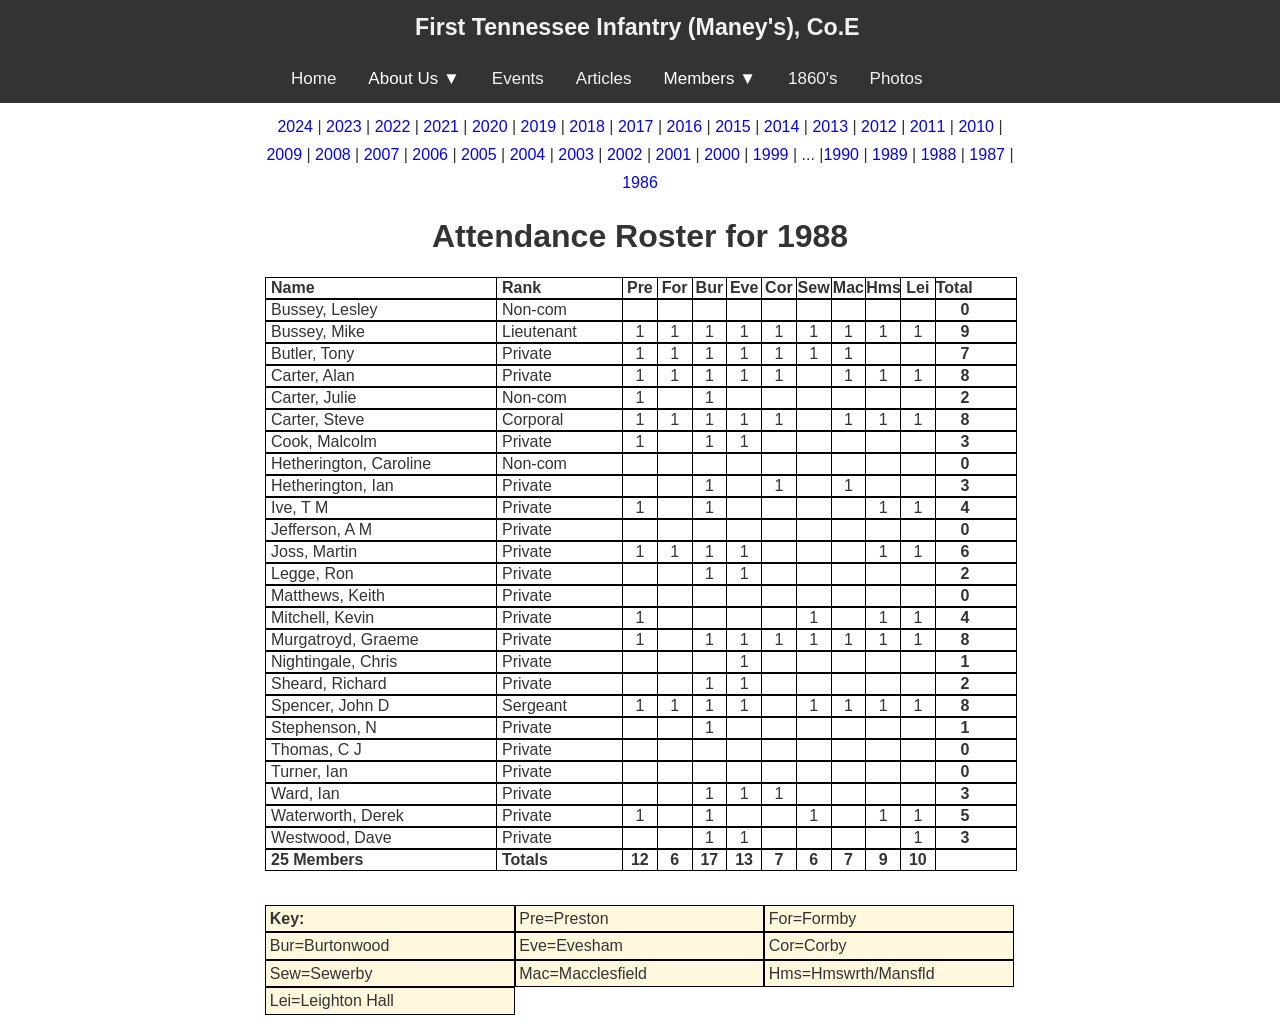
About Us (403, 78)
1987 (987, 154)
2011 (928, 126)
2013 (830, 126)
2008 (333, 154)
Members (699, 78)
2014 (782, 126)
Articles (604, 78)
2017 (636, 126)
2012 (879, 126)
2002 (625, 154)
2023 (344, 126)
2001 (674, 154)
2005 (479, 154)
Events (518, 78)
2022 (393, 126)
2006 (430, 154)
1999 (771, 154)
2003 (576, 154)
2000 (722, 154)
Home (313, 78)
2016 (685, 126)
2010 (976, 126)
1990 (841, 154)
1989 (890, 154)
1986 (640, 182)
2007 (382, 154)
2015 (733, 126)
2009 (284, 154)
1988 (939, 154)
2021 (441, 126)
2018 (587, 126)
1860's (813, 78)
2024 (295, 126)
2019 (539, 126)
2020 (490, 126)
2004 (528, 154)
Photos (896, 78)
